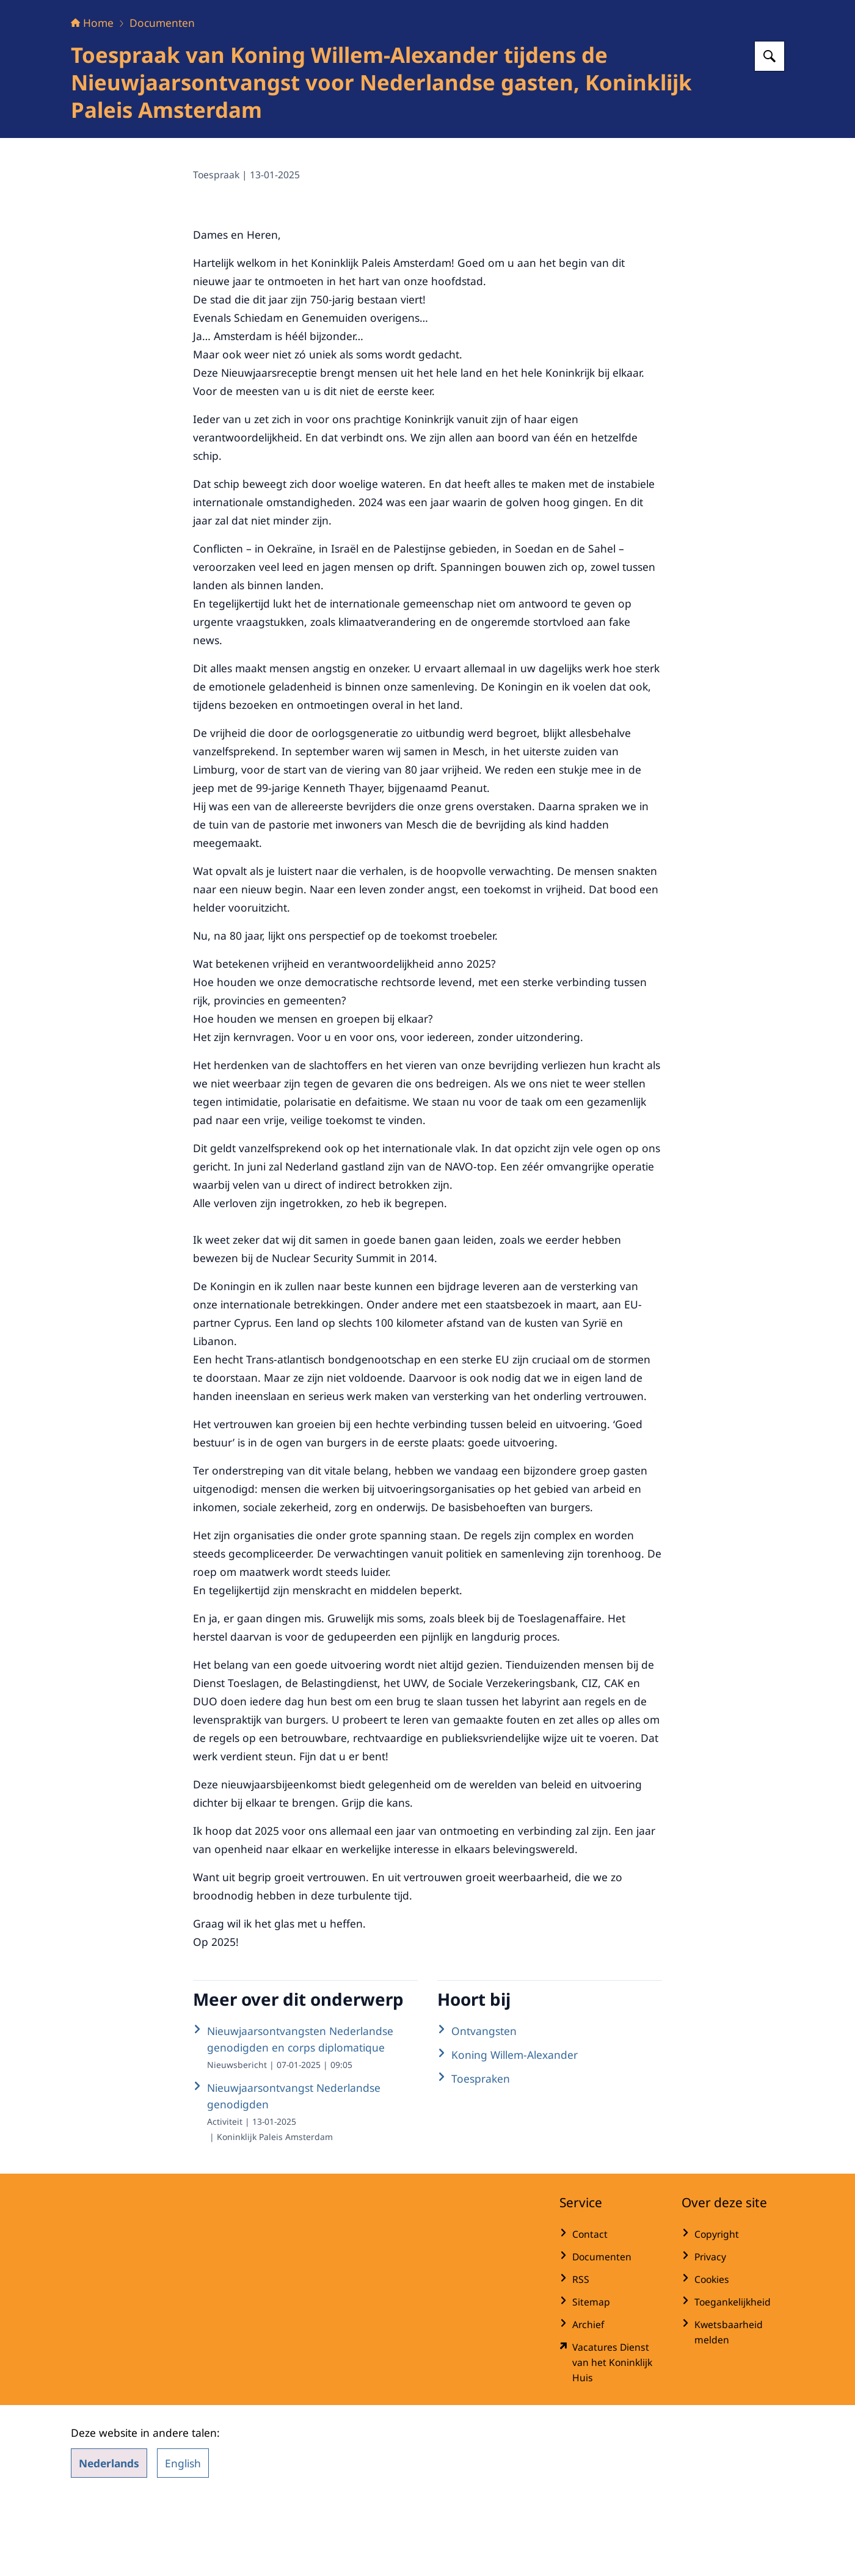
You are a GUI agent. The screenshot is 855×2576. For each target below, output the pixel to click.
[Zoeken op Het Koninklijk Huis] (769, 132)
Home (92, 99)
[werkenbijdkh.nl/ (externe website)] (610, 2439)
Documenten (162, 99)
